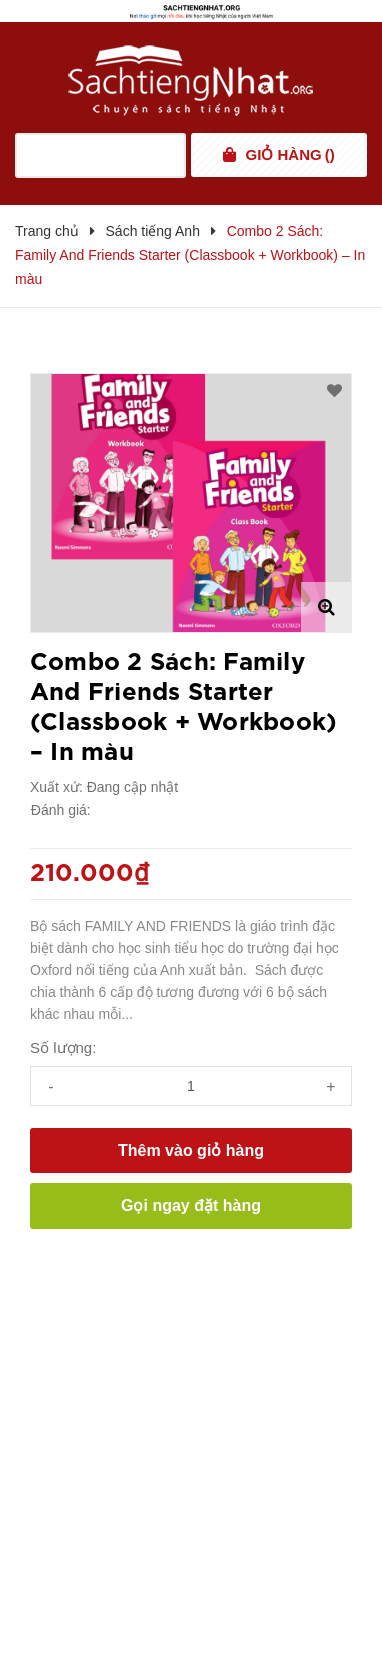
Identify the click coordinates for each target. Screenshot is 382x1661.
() (290, 155)
